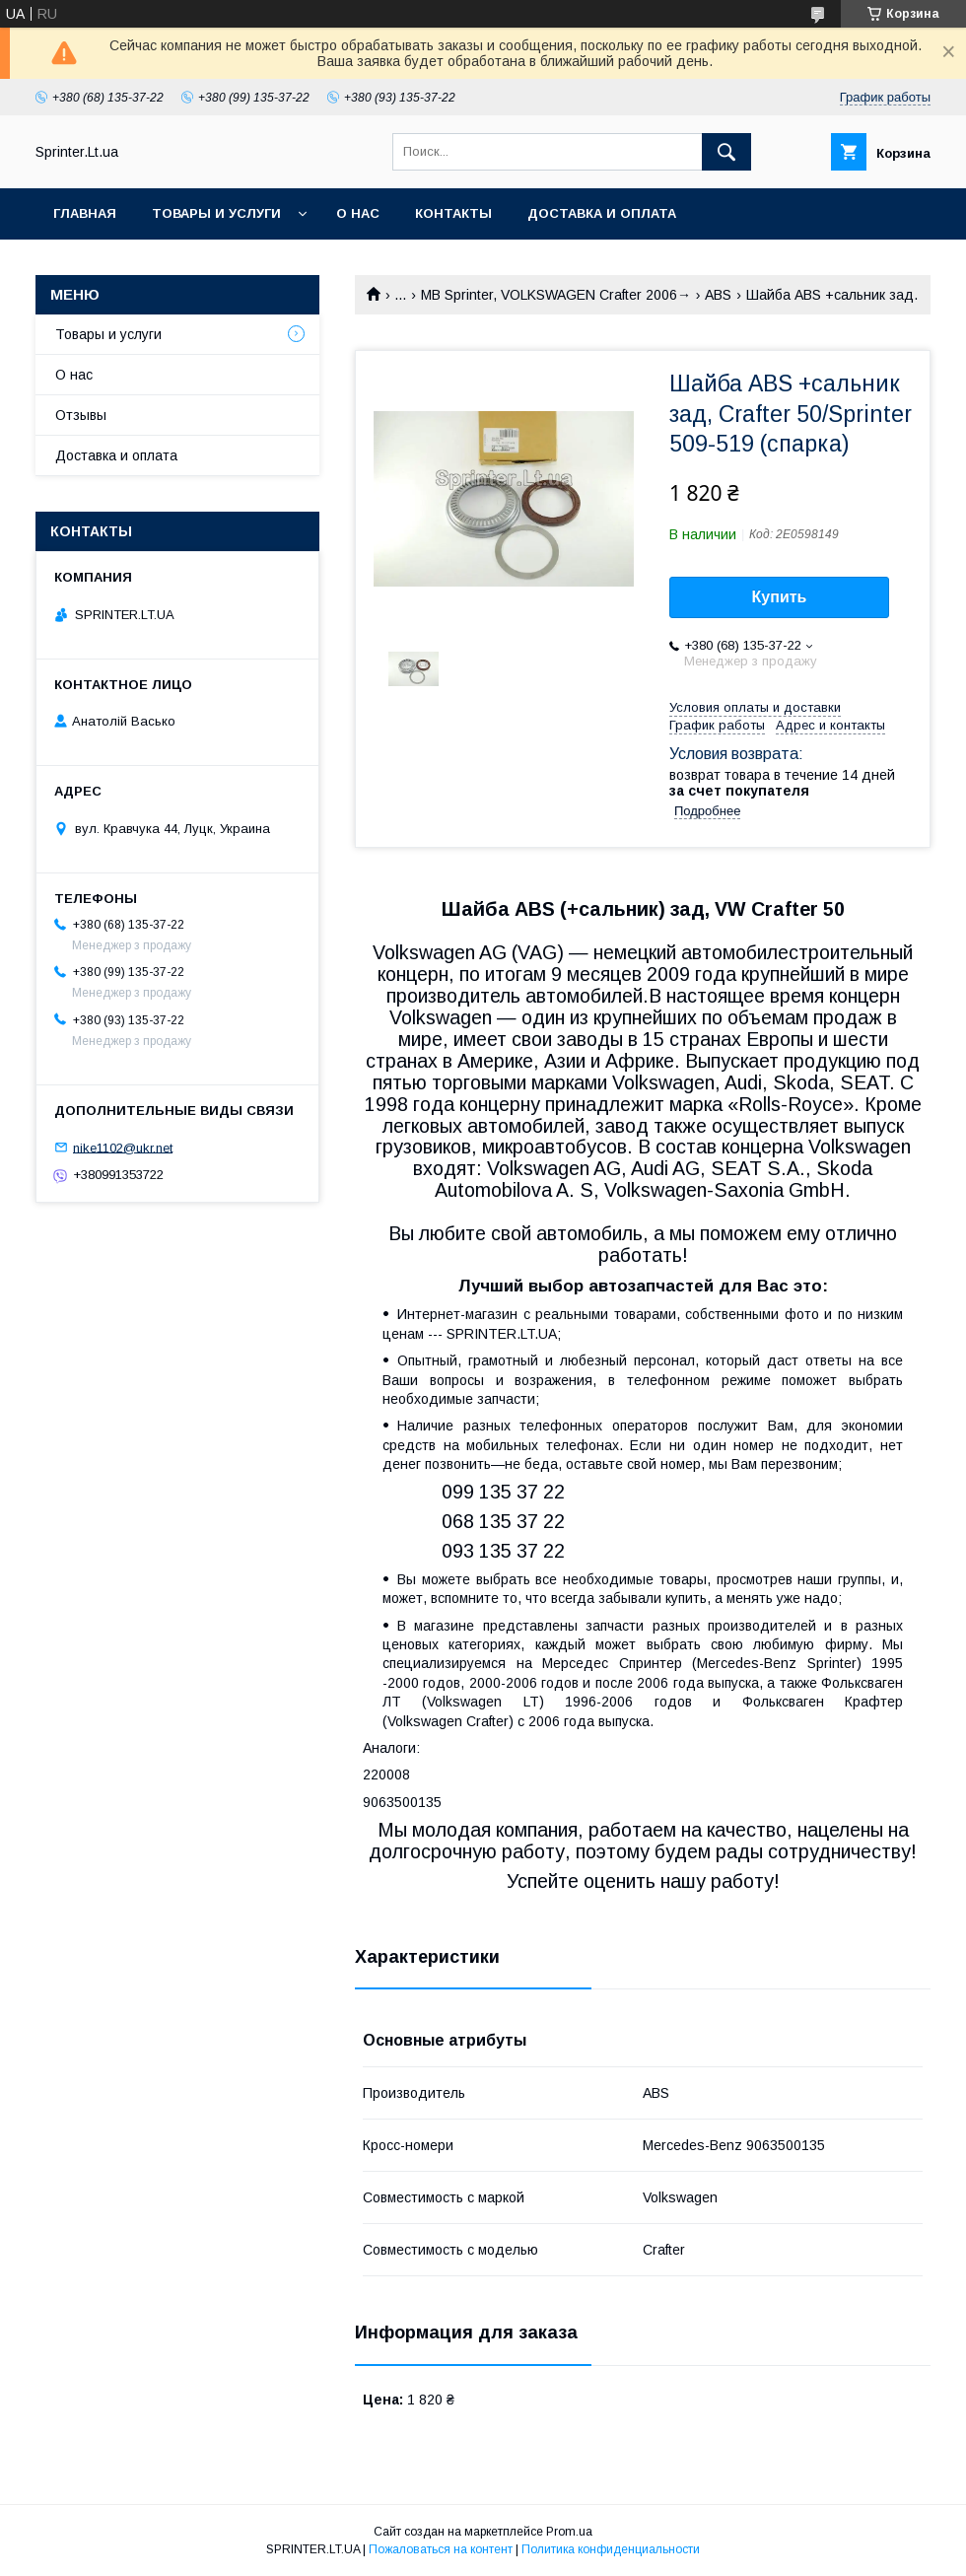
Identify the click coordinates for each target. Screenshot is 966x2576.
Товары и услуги (216, 213)
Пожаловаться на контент (441, 2549)
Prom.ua (569, 2532)
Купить (779, 597)
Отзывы (80, 415)
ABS (718, 295)
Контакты (453, 213)
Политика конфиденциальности (610, 2549)
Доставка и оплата (601, 213)
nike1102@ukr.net (122, 1147)
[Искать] (726, 152)
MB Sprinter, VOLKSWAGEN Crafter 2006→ (556, 295)
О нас (358, 213)
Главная (84, 213)
